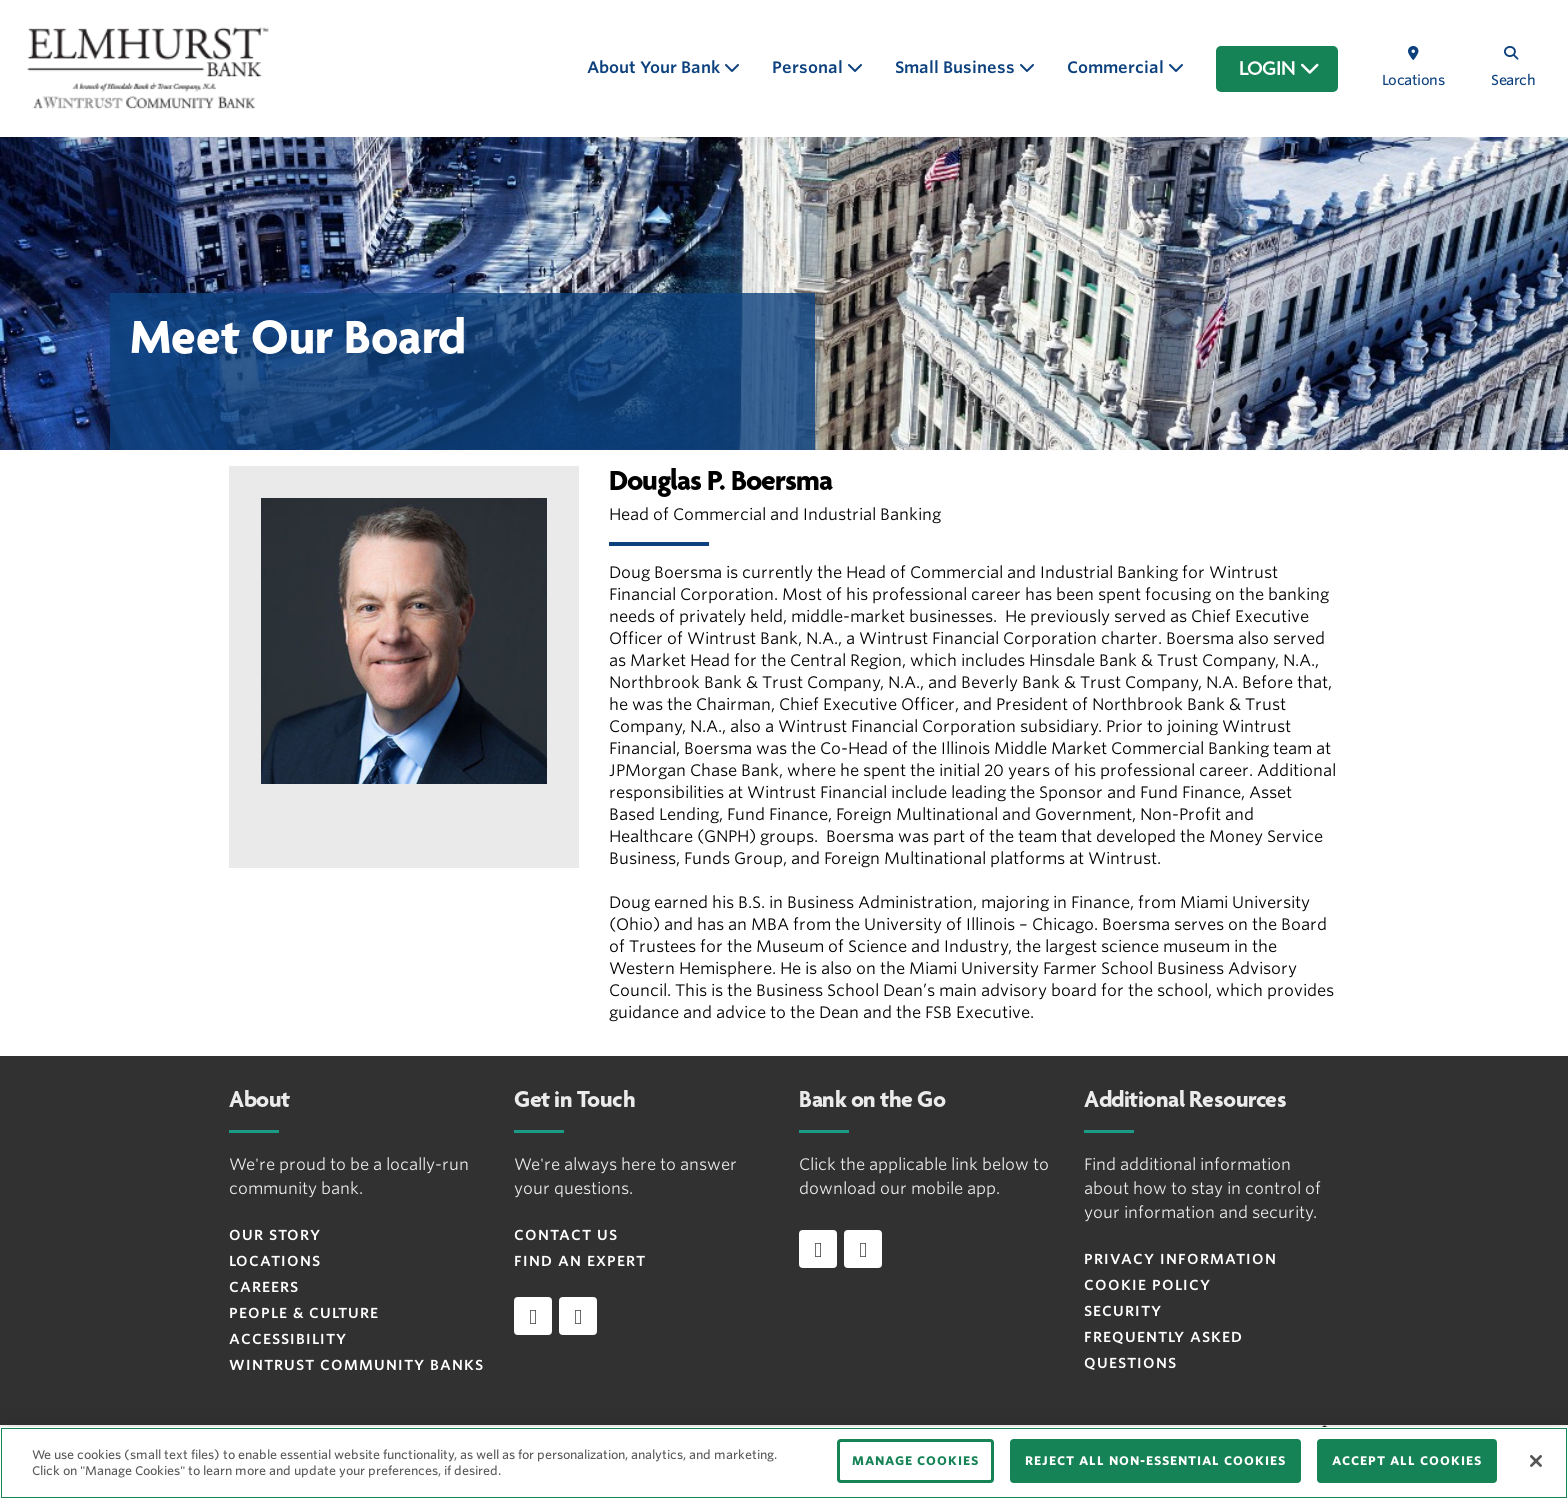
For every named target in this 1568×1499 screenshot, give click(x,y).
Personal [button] (809, 67)
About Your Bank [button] (655, 67)
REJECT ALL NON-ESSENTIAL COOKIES (1155, 1460)
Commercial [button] (1117, 67)
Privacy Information (1180, 1259)
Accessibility (288, 1339)
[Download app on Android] (863, 1249)
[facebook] (533, 1316)
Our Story (275, 1235)
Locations (275, 1261)
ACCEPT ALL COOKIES (1407, 1460)
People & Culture (304, 1313)
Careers (264, 1287)
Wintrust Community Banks (356, 1365)
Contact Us (566, 1235)
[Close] (1536, 1461)
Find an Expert (580, 1261)
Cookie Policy (1147, 1285)
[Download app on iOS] (818, 1249)
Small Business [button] (957, 67)
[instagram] (578, 1316)
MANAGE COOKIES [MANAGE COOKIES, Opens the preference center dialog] (915, 1460)
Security (1123, 1311)
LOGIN (1279, 69)
